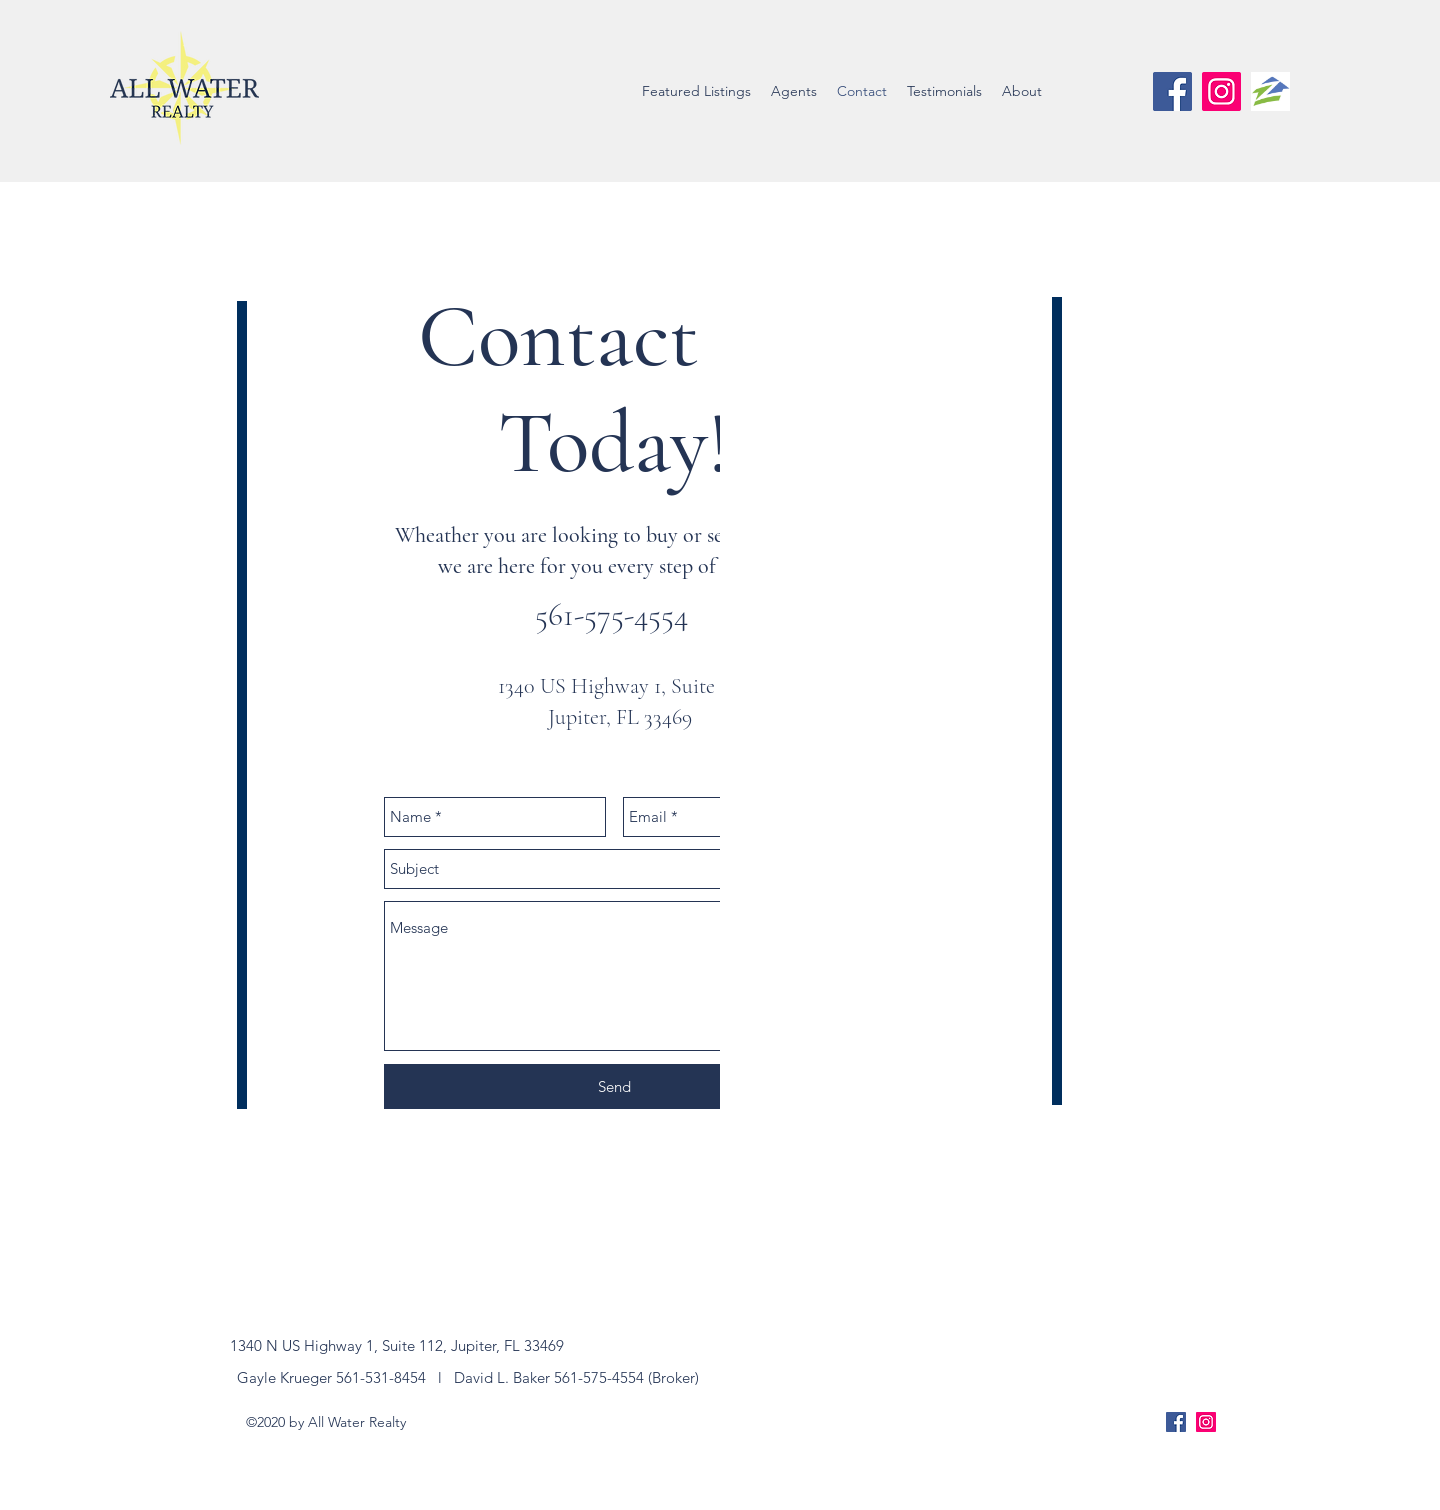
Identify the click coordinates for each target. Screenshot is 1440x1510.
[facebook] (1172, 91)
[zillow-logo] (1270, 91)
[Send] (614, 1086)
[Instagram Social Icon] (1221, 91)
